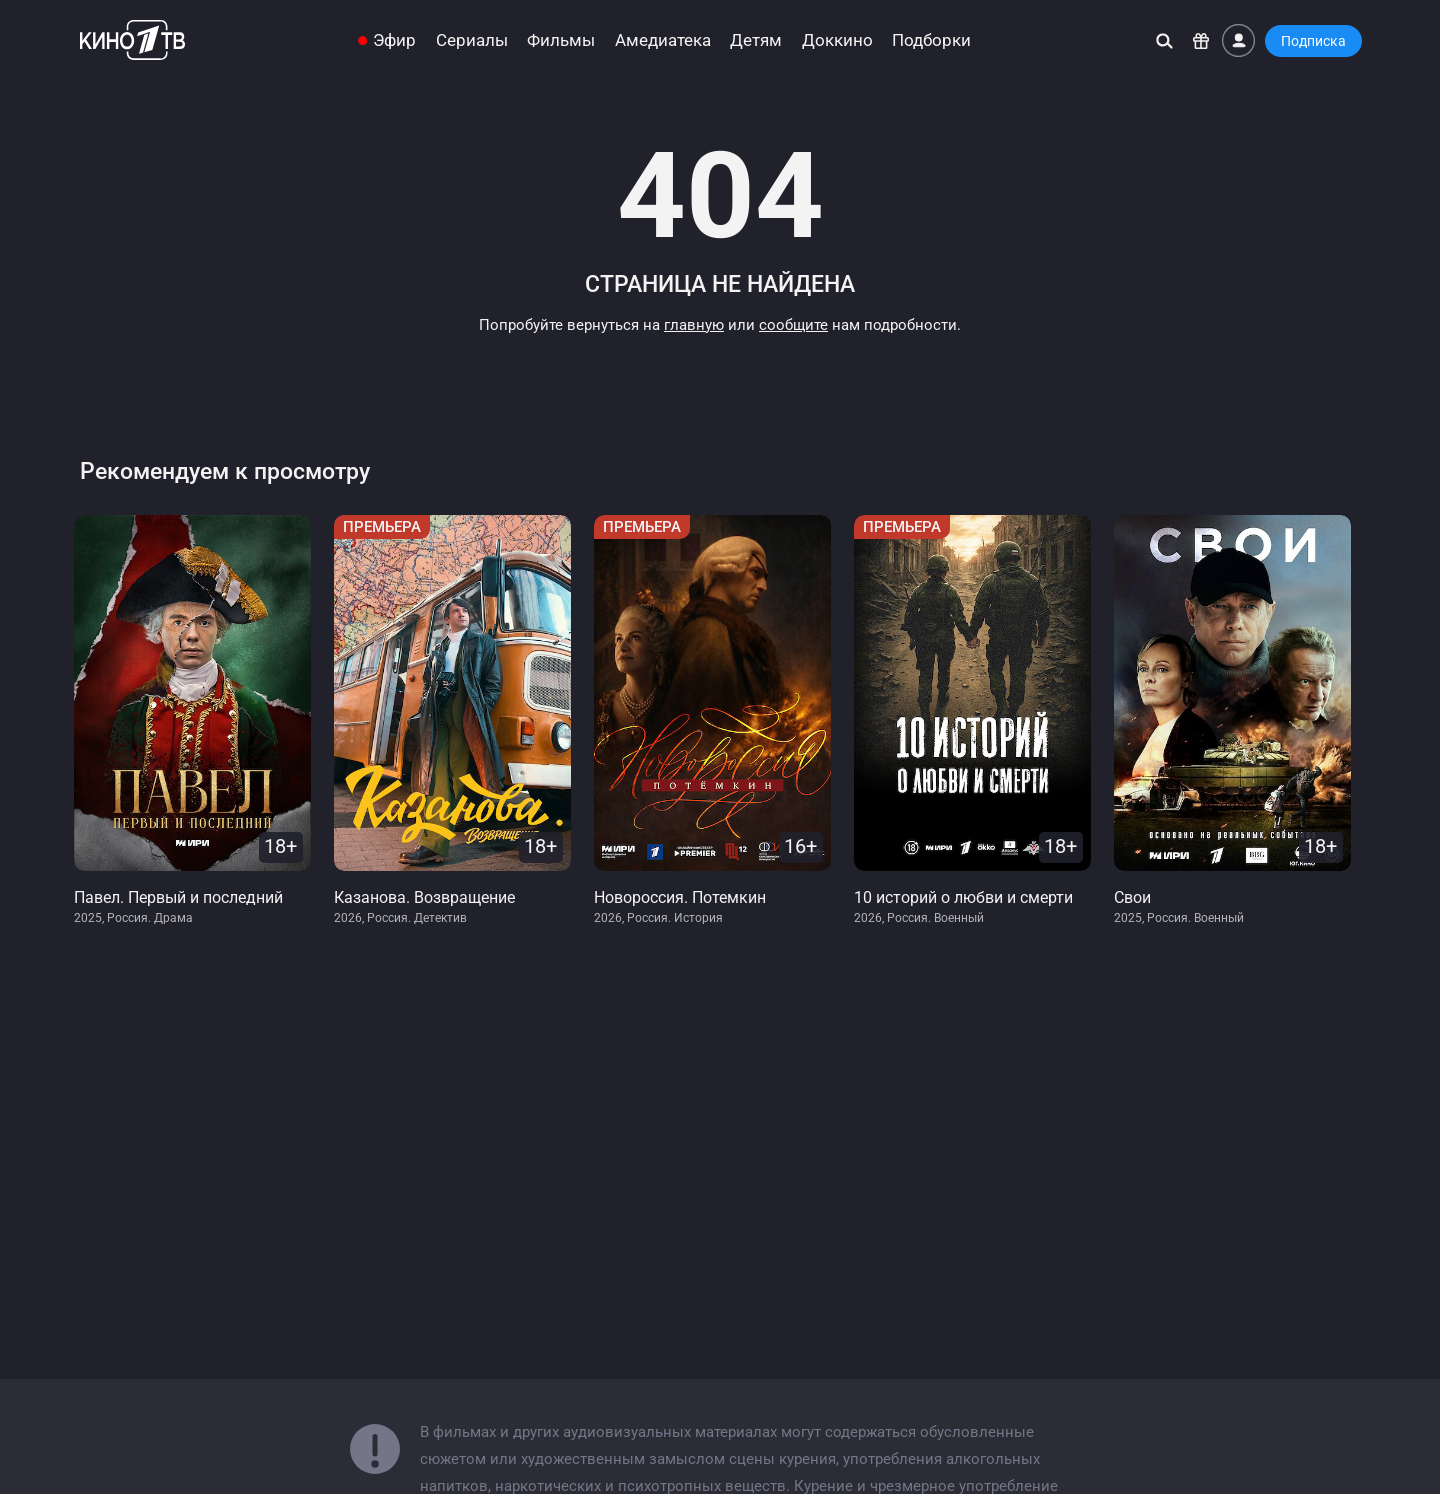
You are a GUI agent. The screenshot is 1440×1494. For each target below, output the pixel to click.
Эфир (394, 40)
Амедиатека (663, 40)
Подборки (931, 40)
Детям (756, 40)
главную (694, 325)
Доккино (837, 40)
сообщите (793, 325)
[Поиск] (1164, 40)
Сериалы (472, 40)
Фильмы (561, 40)
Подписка (1313, 41)
